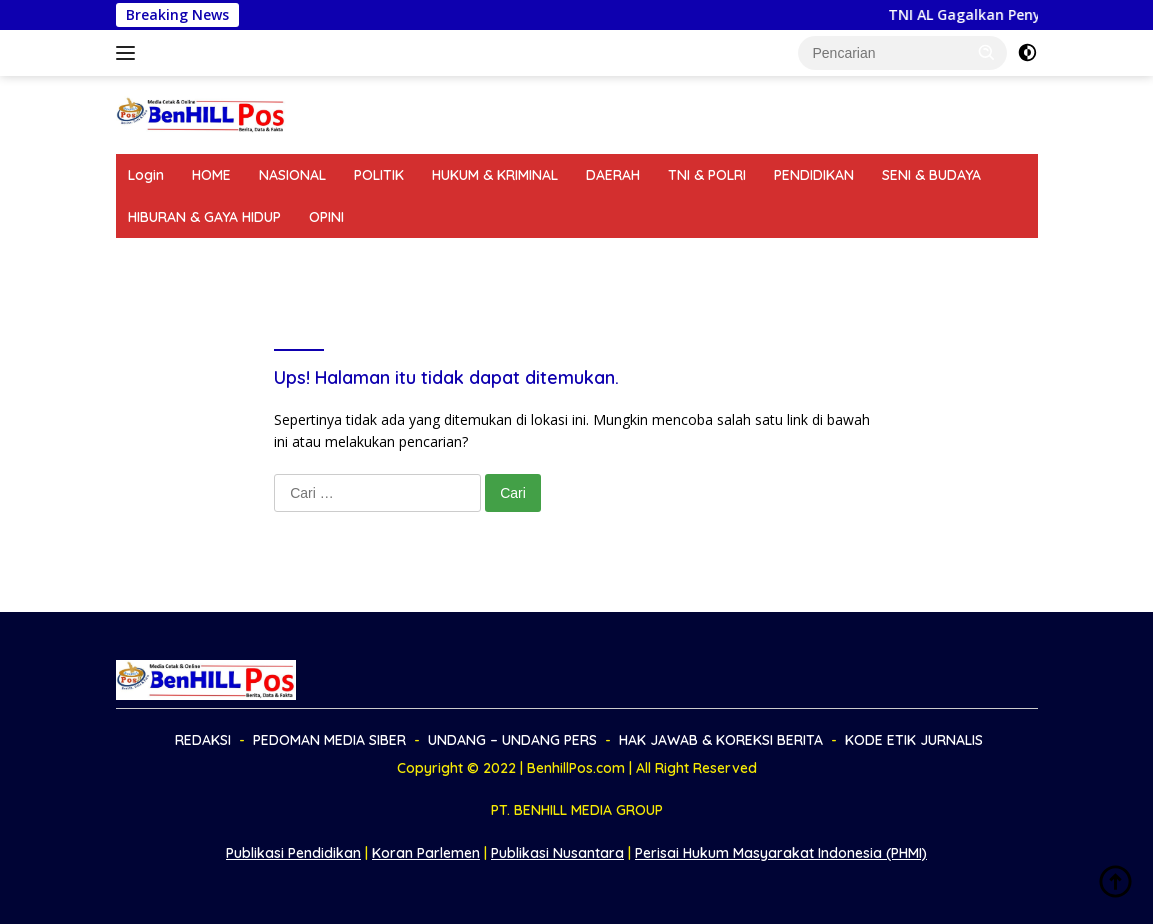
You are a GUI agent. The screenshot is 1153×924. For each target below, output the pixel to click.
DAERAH (613, 175)
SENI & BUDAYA (931, 175)
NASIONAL (292, 175)
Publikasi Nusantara (557, 853)
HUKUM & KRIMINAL (495, 175)
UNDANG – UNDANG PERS (477, 259)
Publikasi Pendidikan (293, 853)
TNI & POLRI (707, 175)
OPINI (326, 217)
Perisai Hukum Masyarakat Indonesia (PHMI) (781, 853)
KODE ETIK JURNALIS (891, 259)
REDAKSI (156, 259)
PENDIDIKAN (814, 175)
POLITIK (379, 175)
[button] (987, 52)
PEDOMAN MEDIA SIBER (288, 259)
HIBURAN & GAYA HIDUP (204, 217)
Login (146, 175)
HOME (211, 175)
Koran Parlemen (426, 853)
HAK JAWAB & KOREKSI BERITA (692, 259)
